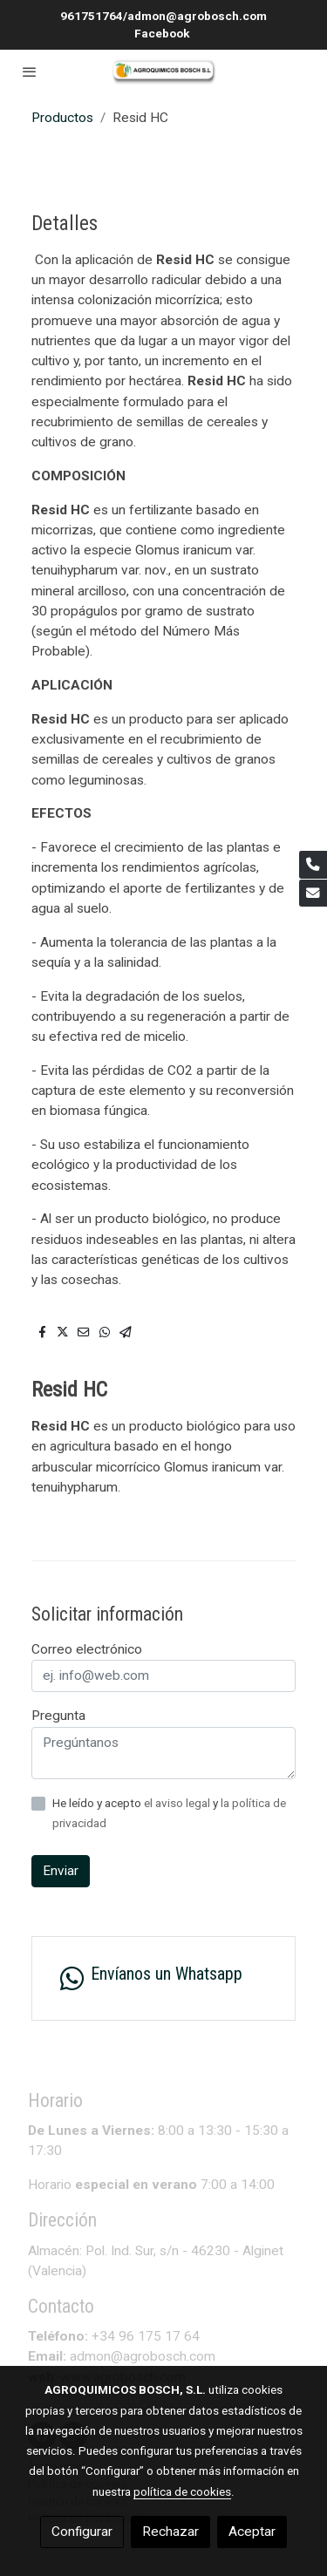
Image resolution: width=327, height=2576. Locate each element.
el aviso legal (178, 1803)
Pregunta (58, 1715)
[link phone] (313, 865)
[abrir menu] (29, 71)
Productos (62, 118)
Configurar (81, 2531)
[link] (164, 71)
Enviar (60, 1871)
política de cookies (182, 2491)
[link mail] (313, 893)
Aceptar (252, 2531)
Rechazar (170, 2531)
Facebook (163, 33)
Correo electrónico (86, 1649)
